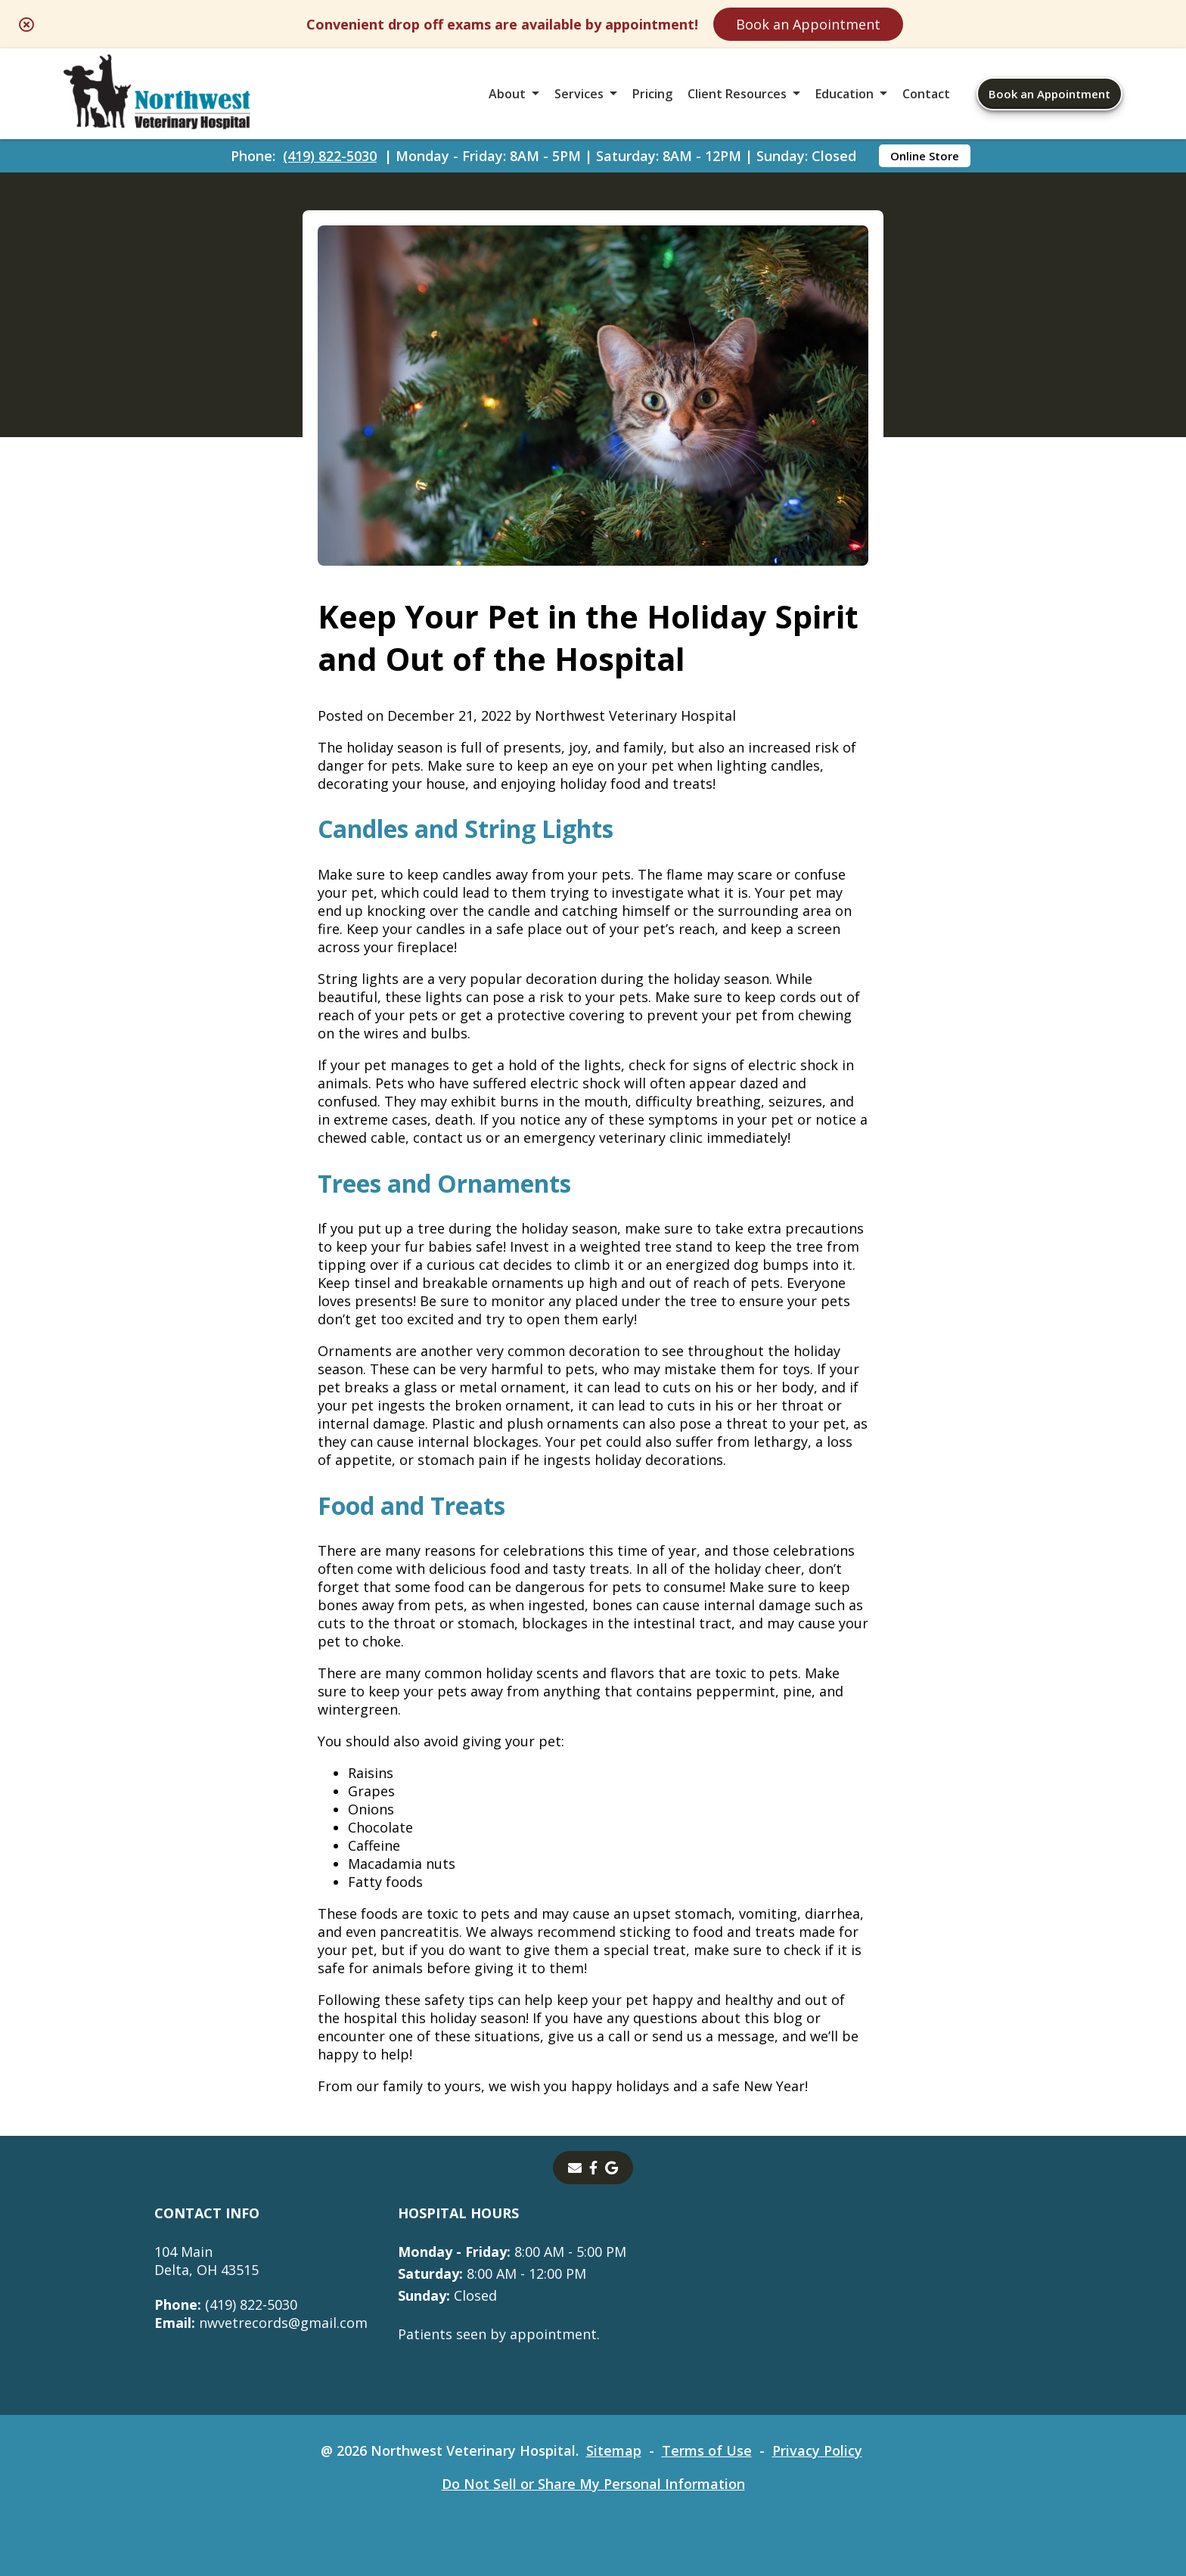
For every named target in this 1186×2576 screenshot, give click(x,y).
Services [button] (579, 93)
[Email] (575, 2168)
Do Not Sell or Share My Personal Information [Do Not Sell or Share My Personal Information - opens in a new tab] (593, 2484)
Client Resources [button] (737, 93)
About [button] (507, 93)
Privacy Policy (817, 2450)
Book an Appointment (808, 24)
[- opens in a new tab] (593, 2168)
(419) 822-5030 (330, 156)
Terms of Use (707, 2450)
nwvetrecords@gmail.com (261, 2323)
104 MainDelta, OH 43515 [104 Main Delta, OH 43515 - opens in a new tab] (206, 2260)
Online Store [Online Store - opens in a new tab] (924, 155)
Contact (926, 93)
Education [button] (844, 93)
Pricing (652, 93)
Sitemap (613, 2450)
